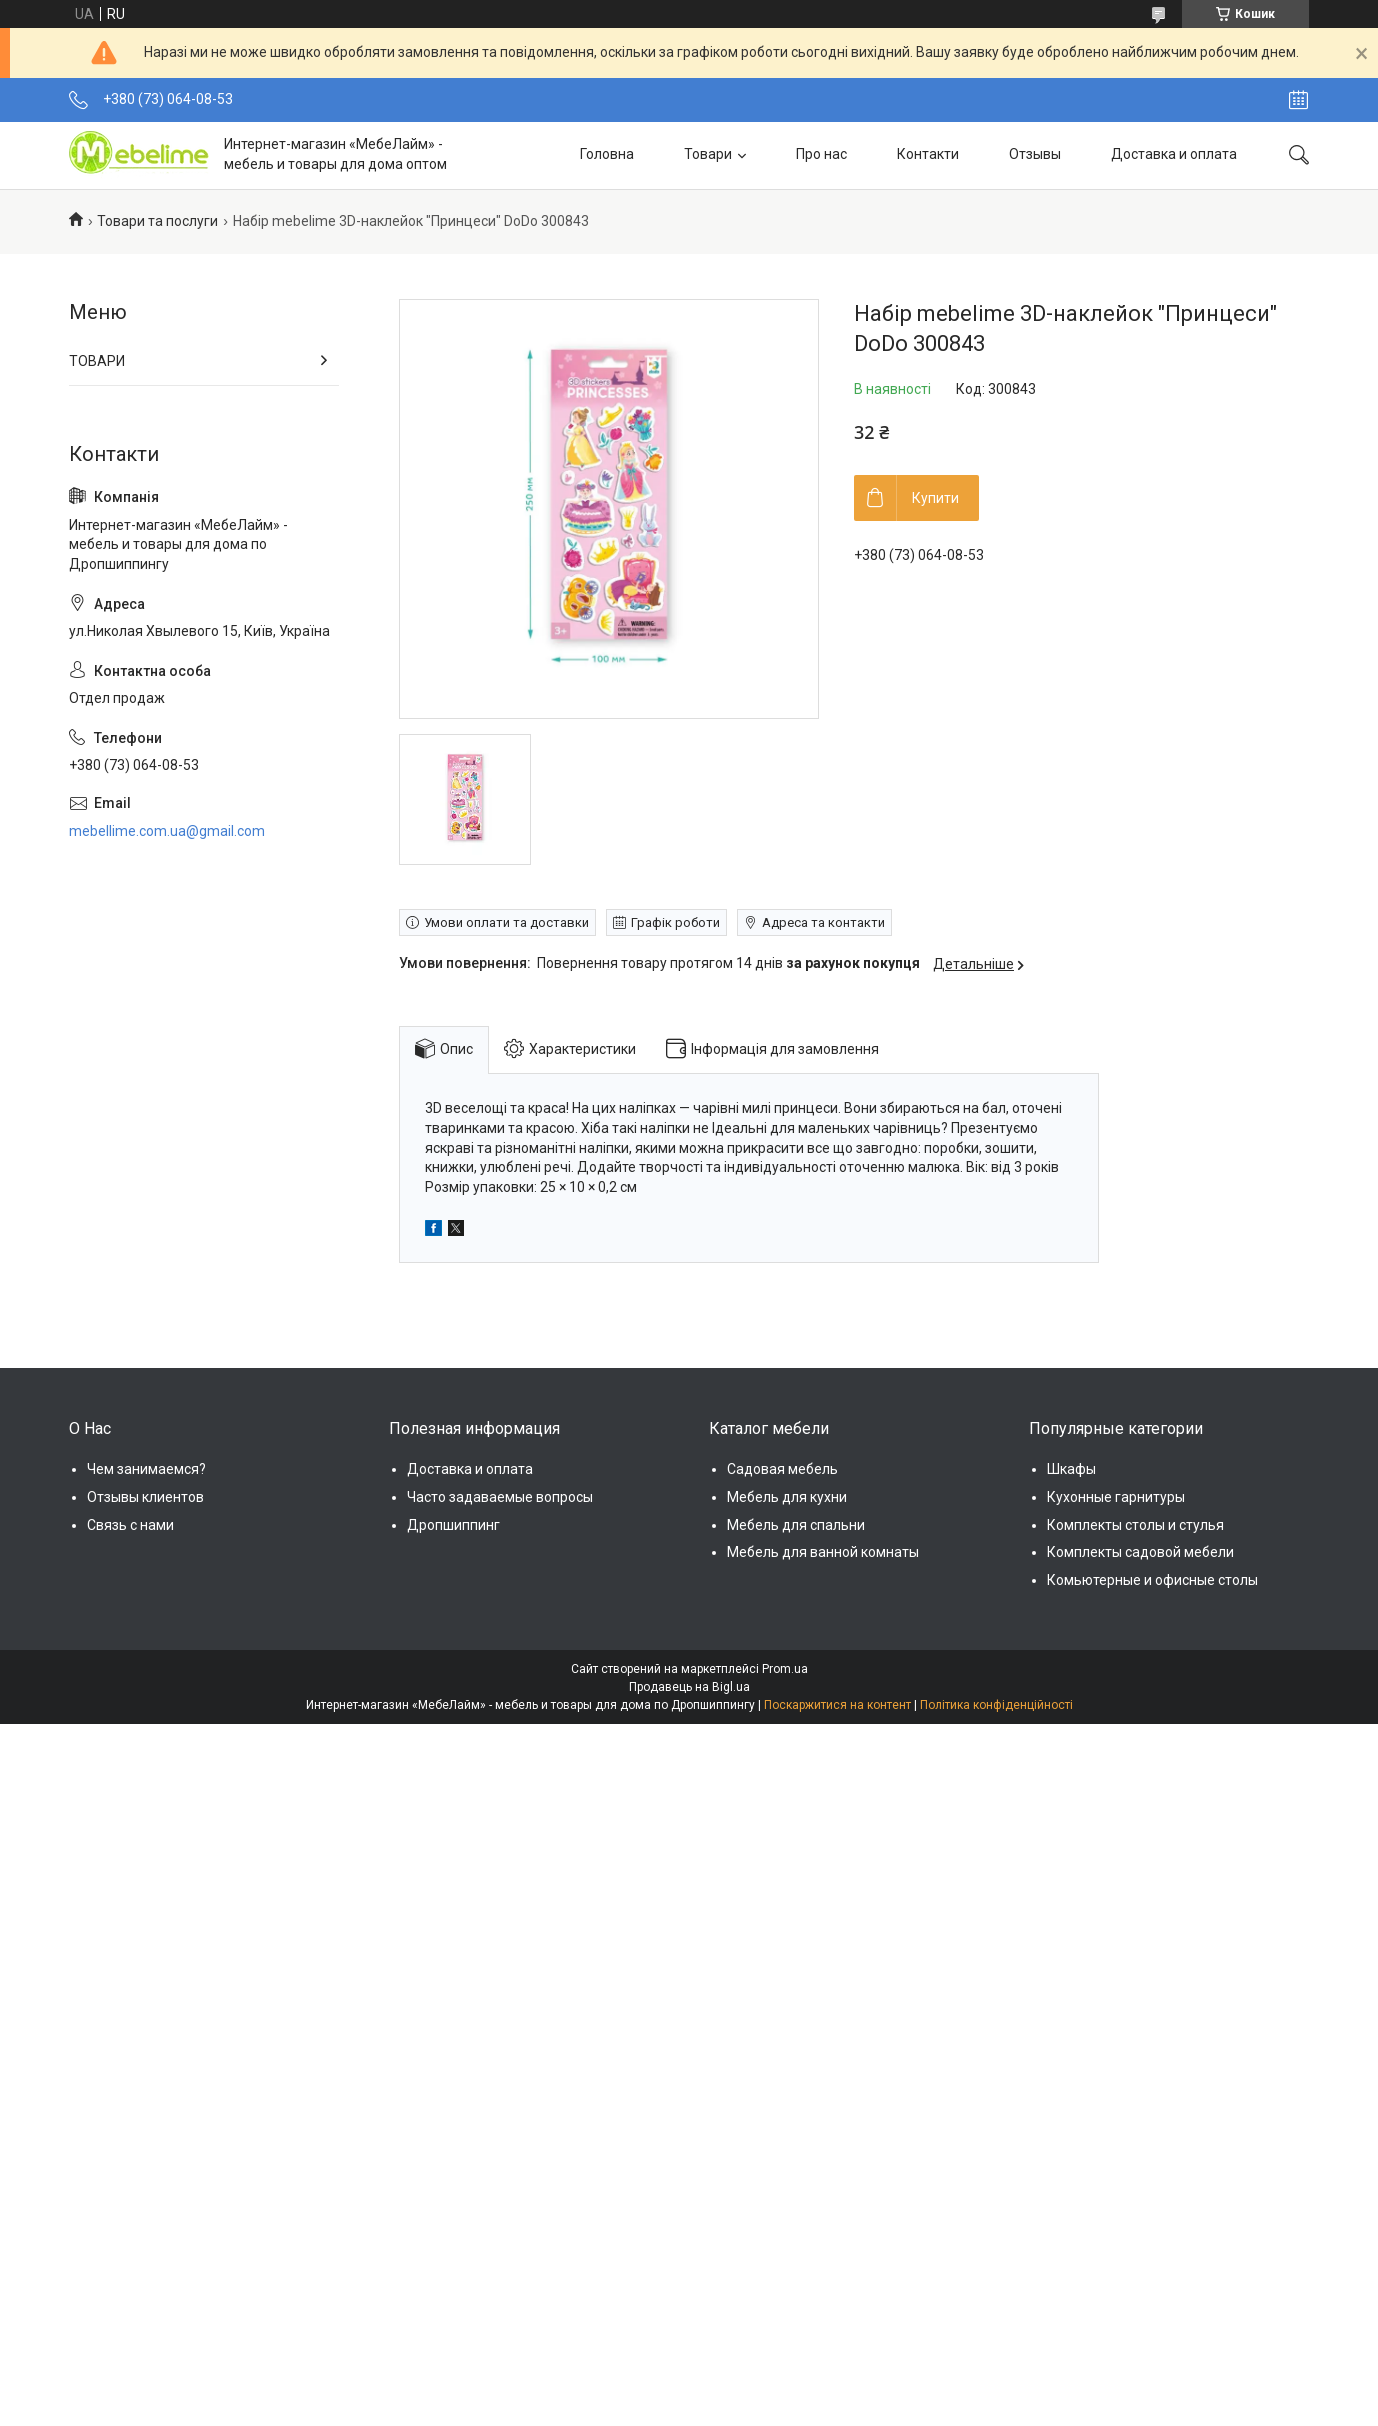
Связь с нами (130, 1525)
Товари (708, 154)
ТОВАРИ (97, 361)
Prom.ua (785, 1669)
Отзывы (1035, 154)
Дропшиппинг (453, 1525)
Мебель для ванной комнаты (823, 1552)
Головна (607, 154)
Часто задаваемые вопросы (500, 1497)
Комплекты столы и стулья (1135, 1525)
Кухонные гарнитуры (1116, 1497)
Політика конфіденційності (996, 1705)
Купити (935, 498)
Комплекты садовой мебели (1140, 1552)
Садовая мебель (782, 1469)
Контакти (928, 154)
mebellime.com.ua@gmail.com (167, 831)
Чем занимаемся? (146, 1469)
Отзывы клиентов (145, 1497)
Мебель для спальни (796, 1525)
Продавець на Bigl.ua (689, 1687)
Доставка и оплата (1174, 154)
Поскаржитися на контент (837, 1705)
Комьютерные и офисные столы (1152, 1580)
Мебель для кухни (787, 1497)
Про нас (821, 154)
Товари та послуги (157, 221)
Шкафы (1071, 1469)
